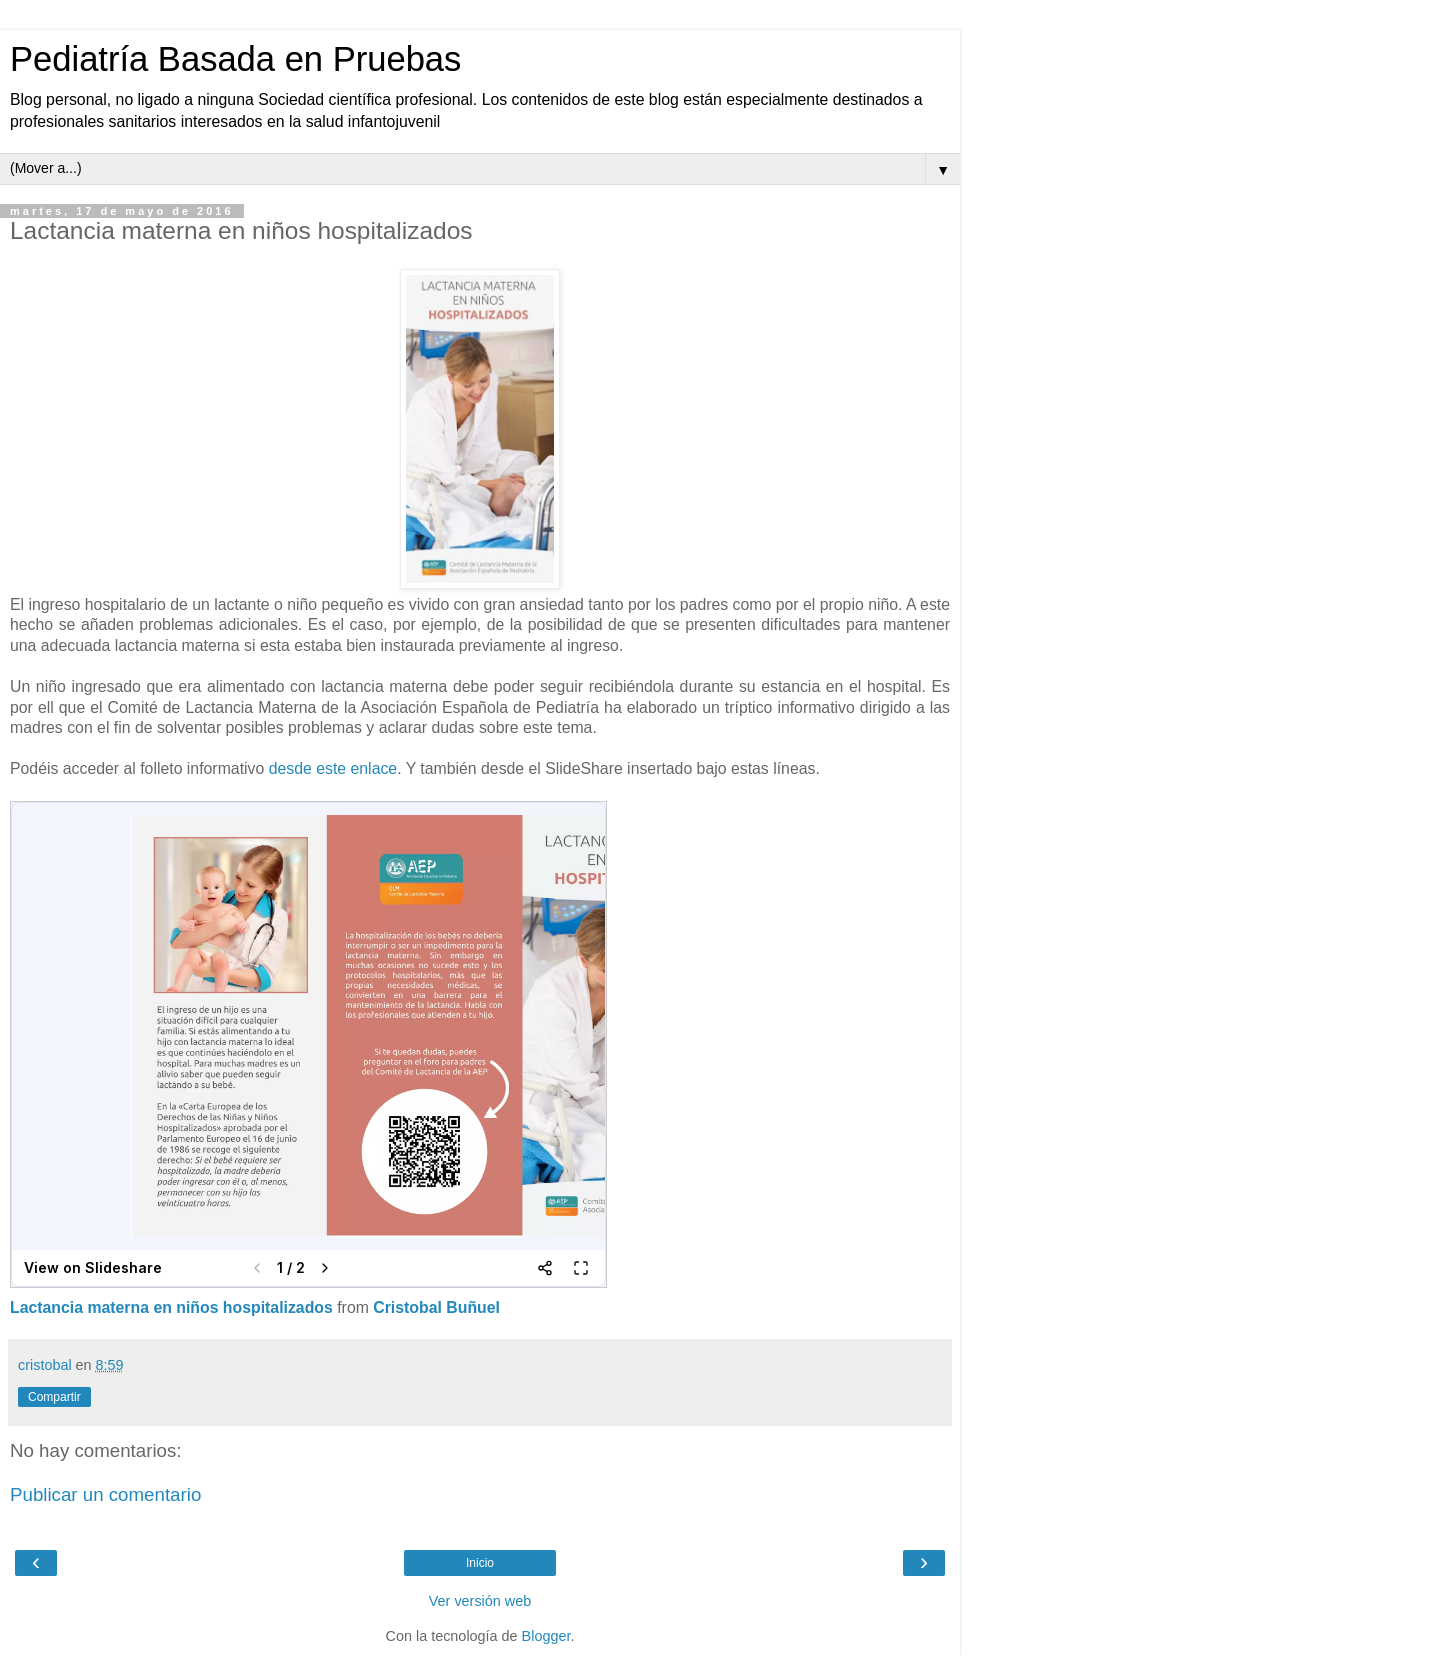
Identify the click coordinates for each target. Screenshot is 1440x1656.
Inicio (480, 1563)
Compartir (54, 1397)
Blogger (546, 1636)
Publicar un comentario (105, 1494)
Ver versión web (480, 1601)
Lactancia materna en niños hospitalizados (171, 1307)
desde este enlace (333, 768)
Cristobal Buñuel (436, 1307)
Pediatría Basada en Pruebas (235, 59)
